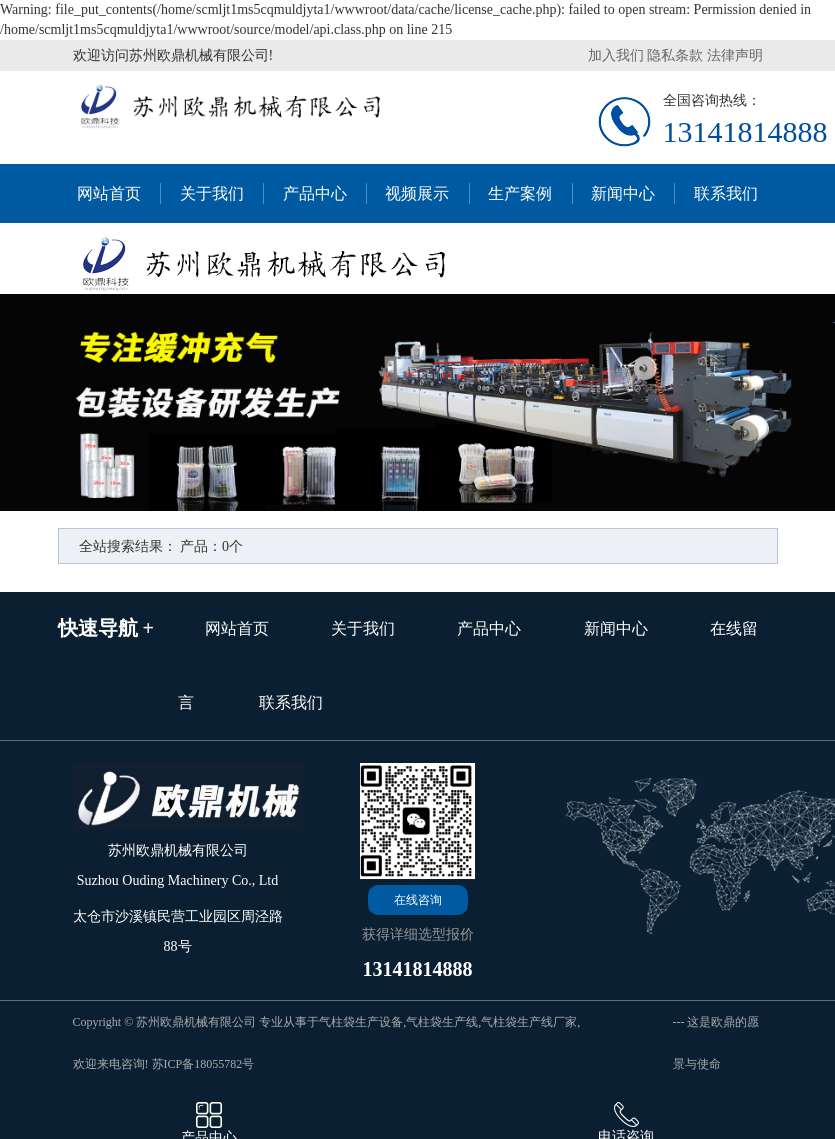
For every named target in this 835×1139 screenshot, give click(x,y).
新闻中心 (623, 193)
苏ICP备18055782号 (203, 1064)
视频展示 (417, 193)
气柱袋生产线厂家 (529, 1022)
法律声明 (735, 55)
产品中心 (315, 193)
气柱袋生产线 (442, 1022)
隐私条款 (675, 55)
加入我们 (616, 55)
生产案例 (520, 193)
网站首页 (109, 193)
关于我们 (212, 193)
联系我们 (726, 193)
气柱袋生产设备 (361, 1022)
